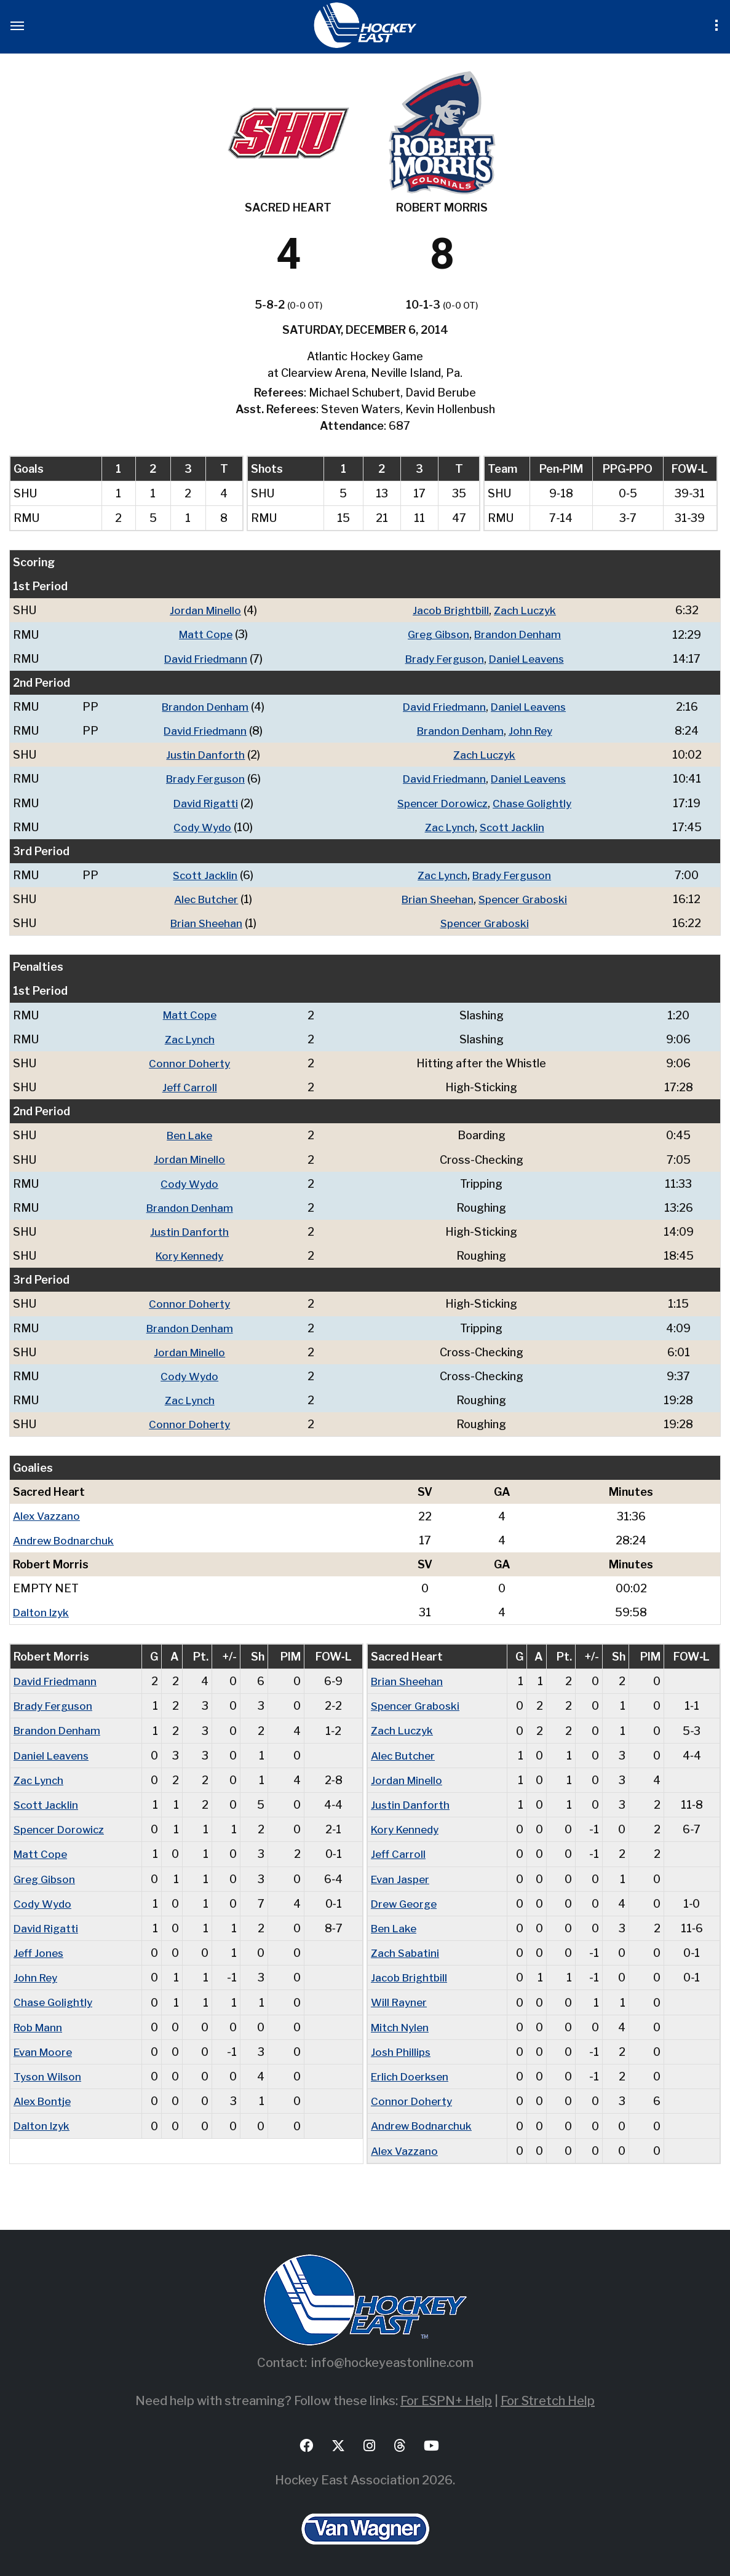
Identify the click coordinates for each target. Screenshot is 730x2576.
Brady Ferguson (441, 658)
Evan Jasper (402, 1874)
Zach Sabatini (406, 1948)
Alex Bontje (44, 2095)
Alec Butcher (203, 897)
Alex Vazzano (48, 1512)
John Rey (531, 730)
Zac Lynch (448, 826)
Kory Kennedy (191, 1253)
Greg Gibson (436, 634)
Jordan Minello (202, 610)
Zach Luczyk (525, 610)
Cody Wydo (199, 826)
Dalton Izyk (42, 1608)
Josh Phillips (402, 2046)
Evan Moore (45, 2046)
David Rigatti (203, 802)
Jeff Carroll (191, 1085)
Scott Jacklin (512, 826)
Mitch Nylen (402, 2021)
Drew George (406, 1898)
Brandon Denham (518, 634)
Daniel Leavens (527, 658)
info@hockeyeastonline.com (392, 2356)
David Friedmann (202, 658)
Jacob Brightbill (448, 610)
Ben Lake (191, 1133)
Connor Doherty (190, 1061)
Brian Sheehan (434, 897)
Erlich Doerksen (412, 2070)
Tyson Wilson (49, 2070)
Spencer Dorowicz (440, 802)
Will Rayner (400, 1997)
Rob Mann (40, 2021)
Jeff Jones (40, 1948)
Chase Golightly (534, 802)
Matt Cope (202, 634)
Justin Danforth (202, 754)
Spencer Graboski (523, 897)
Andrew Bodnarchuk (66, 1536)
